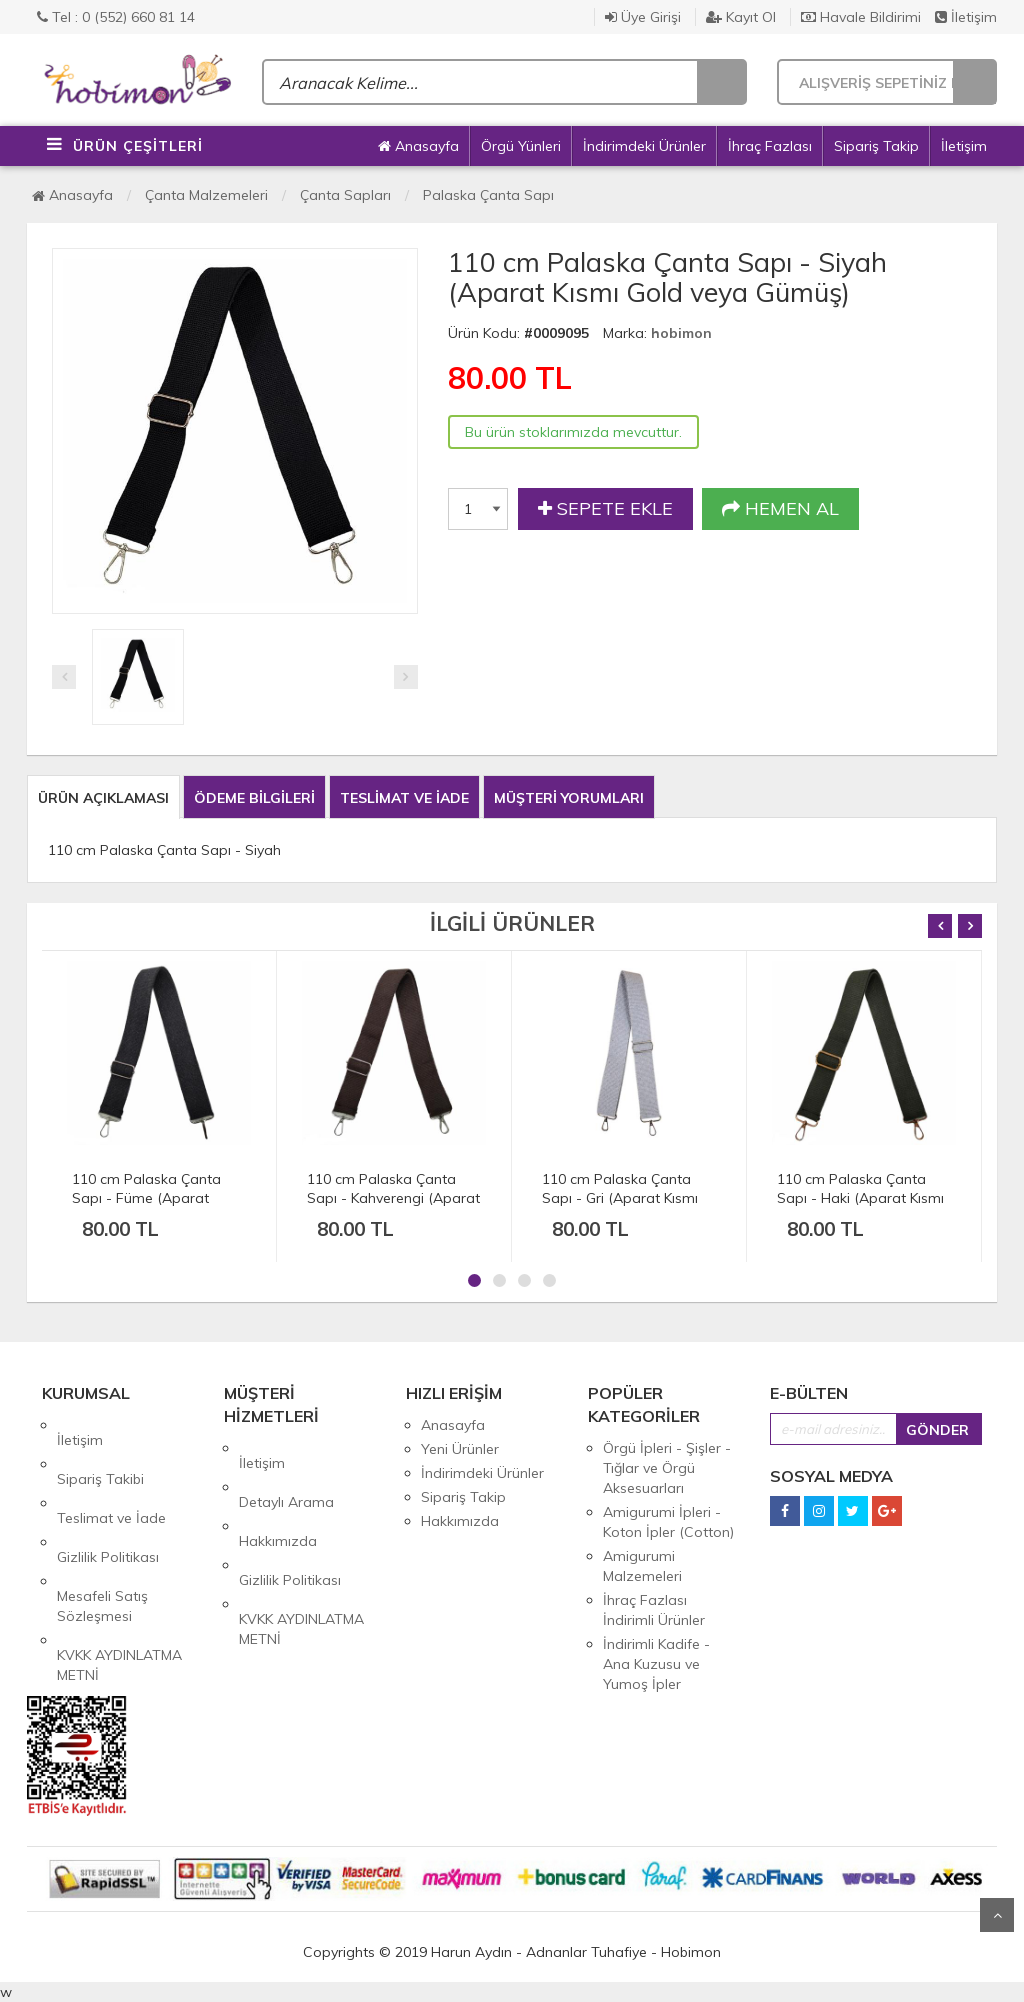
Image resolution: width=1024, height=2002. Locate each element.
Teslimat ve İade (111, 1473)
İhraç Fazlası (770, 146)
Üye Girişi (643, 17)
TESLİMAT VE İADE (404, 798)
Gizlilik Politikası (108, 1497)
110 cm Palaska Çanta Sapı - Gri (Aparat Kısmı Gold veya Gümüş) (620, 1198)
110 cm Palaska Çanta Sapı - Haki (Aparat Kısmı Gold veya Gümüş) (860, 1198)
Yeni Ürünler (460, 1449)
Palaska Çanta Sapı (488, 195)
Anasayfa (418, 146)
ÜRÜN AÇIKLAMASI (103, 798)
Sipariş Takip (876, 146)
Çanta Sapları (345, 195)
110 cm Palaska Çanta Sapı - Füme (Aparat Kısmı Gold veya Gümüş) (151, 1198)
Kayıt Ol (741, 17)
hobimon (681, 333)
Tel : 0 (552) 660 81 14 (116, 17)
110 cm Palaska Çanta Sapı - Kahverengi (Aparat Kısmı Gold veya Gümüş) (393, 1198)
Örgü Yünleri (521, 146)
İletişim (966, 17)
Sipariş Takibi (100, 1449)
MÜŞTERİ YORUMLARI (569, 798)
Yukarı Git (997, 1915)
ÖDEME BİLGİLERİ (254, 798)
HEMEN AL (780, 509)
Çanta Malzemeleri (206, 195)
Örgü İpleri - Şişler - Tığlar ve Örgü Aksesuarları (667, 1468)
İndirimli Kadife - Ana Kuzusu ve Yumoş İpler (656, 1664)
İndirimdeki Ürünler (644, 146)
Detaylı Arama (286, 1472)
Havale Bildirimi (861, 17)
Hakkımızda (278, 1496)
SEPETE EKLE (605, 509)
